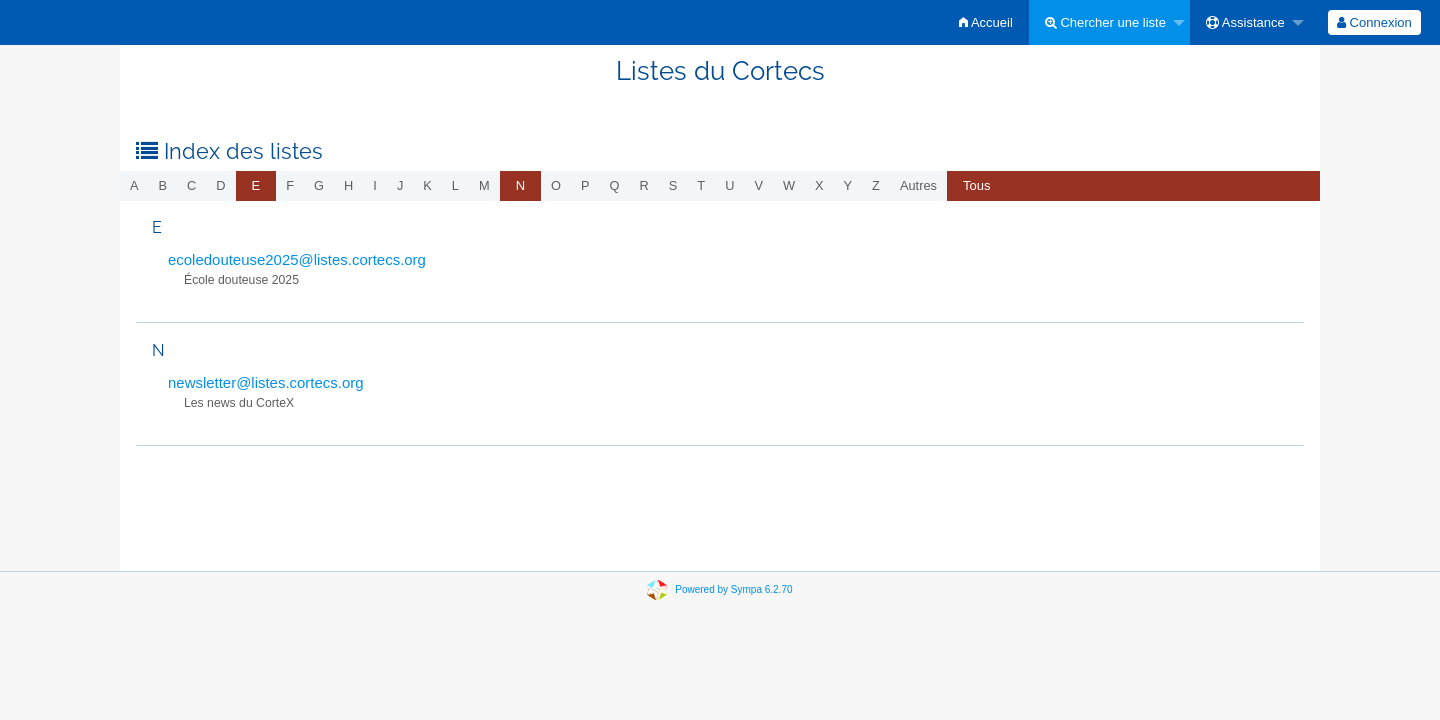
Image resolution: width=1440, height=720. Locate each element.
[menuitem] (986, 22)
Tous (976, 185)
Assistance (1245, 22)
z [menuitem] (876, 185)
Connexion (1374, 22)
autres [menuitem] (918, 185)
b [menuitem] (163, 185)
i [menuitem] (375, 185)
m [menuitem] (484, 185)
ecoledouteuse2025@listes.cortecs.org (297, 259)
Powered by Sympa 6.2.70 (733, 589)
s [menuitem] (673, 185)
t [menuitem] (701, 185)
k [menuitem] (427, 185)
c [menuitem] (191, 185)
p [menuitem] (585, 185)
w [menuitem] (789, 185)
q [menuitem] (615, 185)
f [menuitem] (290, 185)
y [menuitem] (848, 185)
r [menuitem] (644, 185)
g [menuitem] (319, 185)
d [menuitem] (220, 185)
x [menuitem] (819, 185)
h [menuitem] (348, 185)
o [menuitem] (556, 185)
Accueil (986, 22)
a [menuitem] (134, 185)
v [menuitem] (758, 185)
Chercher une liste (1105, 22)
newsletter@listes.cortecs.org (266, 382)
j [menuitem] (400, 185)
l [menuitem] (455, 185)
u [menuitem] (729, 185)
